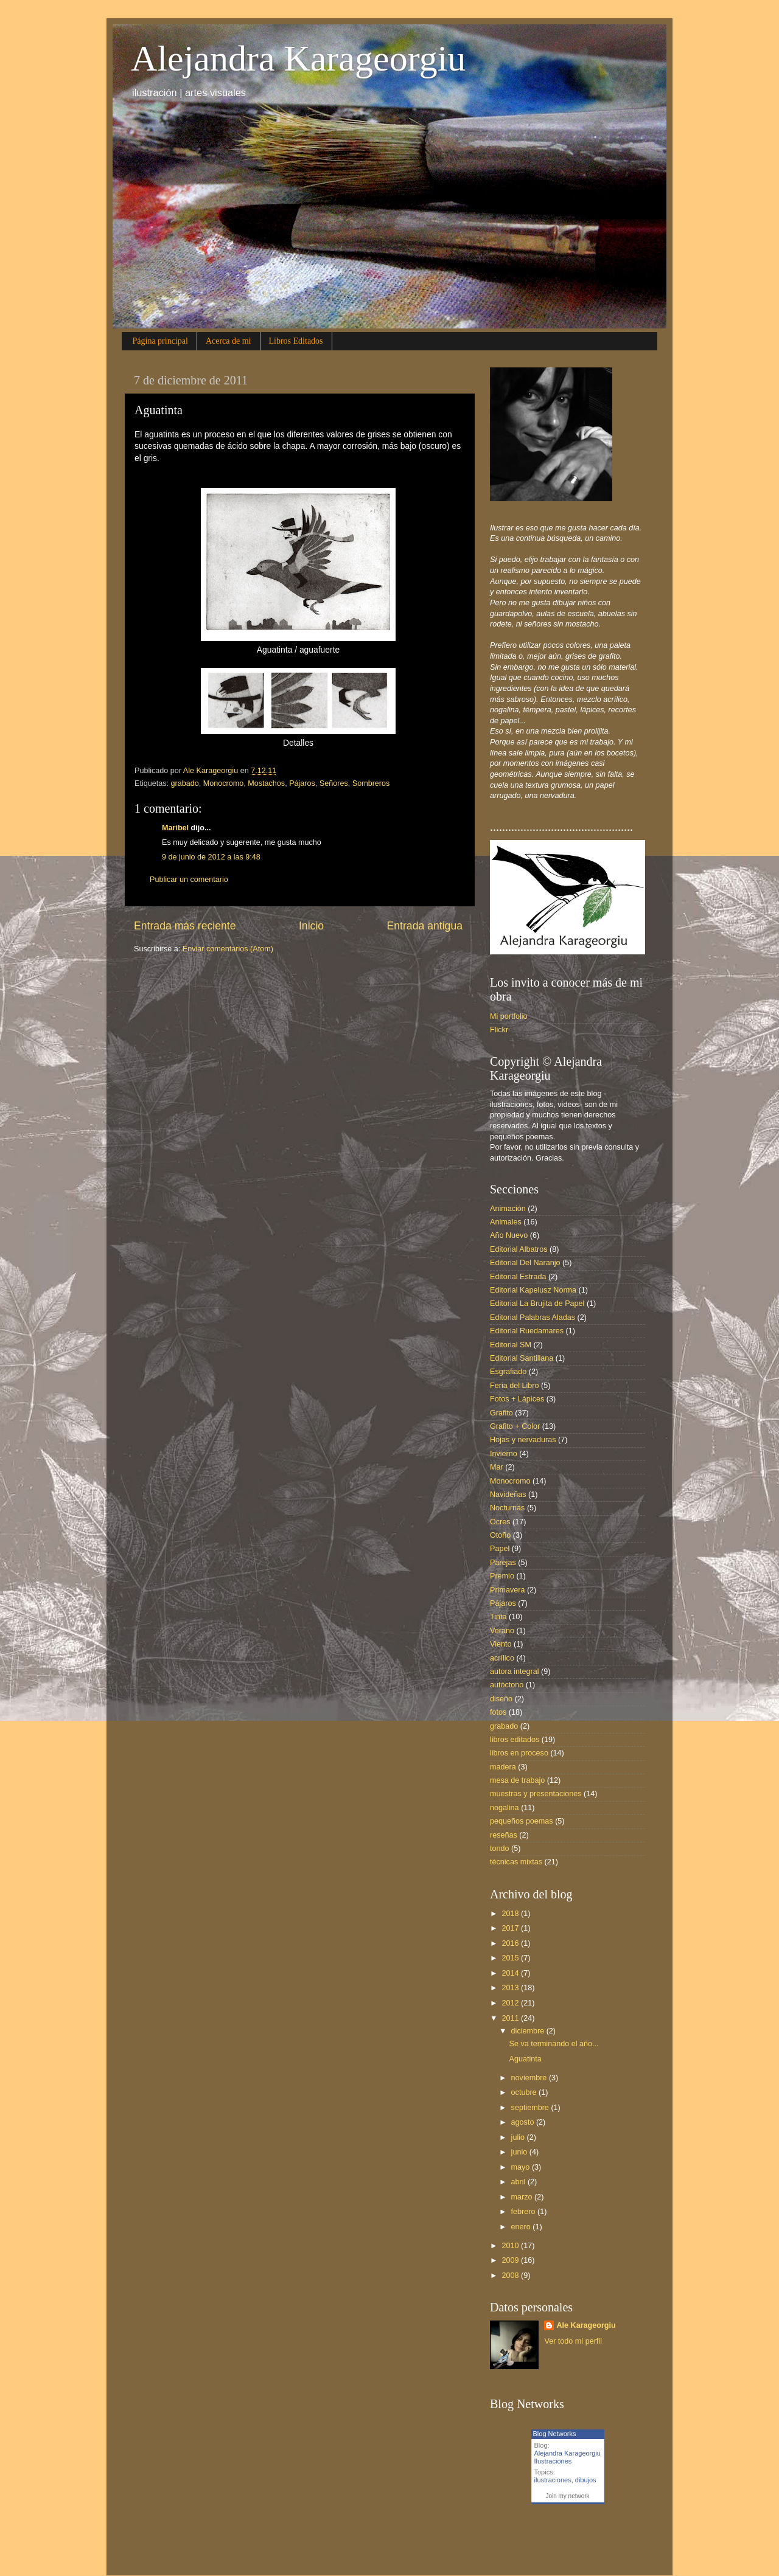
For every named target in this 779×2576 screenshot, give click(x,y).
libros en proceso (519, 1753)
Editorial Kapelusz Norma (533, 1290)
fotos (498, 1712)
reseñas (503, 1835)
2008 (511, 2275)
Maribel (175, 828)
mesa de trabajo (517, 1780)
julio (519, 2137)
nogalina (504, 1808)
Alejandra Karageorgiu (298, 58)
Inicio (311, 926)
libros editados (514, 1739)
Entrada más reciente (185, 926)
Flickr (499, 1030)
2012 (511, 2003)
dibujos (585, 2480)
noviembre (530, 2078)
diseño (501, 1699)
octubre (525, 2092)
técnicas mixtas (516, 1862)
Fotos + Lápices (517, 1399)
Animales (506, 1222)
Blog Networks (554, 2433)
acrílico (502, 1658)
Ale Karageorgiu (585, 2325)
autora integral (514, 1671)
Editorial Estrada (518, 1276)
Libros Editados (296, 340)
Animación (508, 1208)
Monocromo (223, 783)
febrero (524, 2211)
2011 (511, 2018)
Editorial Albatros (519, 1249)
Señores (334, 783)
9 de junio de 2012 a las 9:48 (211, 857)
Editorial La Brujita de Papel (537, 1303)
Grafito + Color (515, 1426)
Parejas (503, 1562)
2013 (511, 1988)
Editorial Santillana (521, 1358)
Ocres (500, 1522)
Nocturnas (507, 1508)
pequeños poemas (521, 1821)
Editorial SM (510, 1345)
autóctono (506, 1685)
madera (503, 1767)
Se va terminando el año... (553, 2044)
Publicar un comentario (189, 879)
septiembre (531, 2107)
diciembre (529, 2031)
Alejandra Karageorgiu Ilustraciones (567, 2457)
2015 (511, 1958)
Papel (499, 1548)
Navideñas (508, 1494)
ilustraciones (552, 2480)
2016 (511, 1943)
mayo (521, 2167)
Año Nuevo (509, 1235)
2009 (511, 2260)
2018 (511, 1913)
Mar (496, 1467)
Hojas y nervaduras (523, 1440)
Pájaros (302, 783)
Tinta (498, 1617)
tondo (499, 1848)
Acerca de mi (228, 340)
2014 (511, 1973)
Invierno (503, 1453)
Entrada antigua (425, 926)
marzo (523, 2197)
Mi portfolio (509, 1016)
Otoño (500, 1535)
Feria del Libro (514, 1385)
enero (522, 2227)
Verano (502, 1630)
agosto (523, 2122)
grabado (185, 783)
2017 (511, 1928)
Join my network (567, 2496)
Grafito (501, 1413)
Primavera (507, 1590)
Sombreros (371, 783)
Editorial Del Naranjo (525, 1262)
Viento (500, 1644)
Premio (502, 1576)
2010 (511, 2245)
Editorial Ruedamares (527, 1331)
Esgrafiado (508, 1371)
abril (519, 2182)
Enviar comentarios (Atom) (228, 949)
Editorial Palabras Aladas (532, 1317)
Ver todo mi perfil (573, 2341)
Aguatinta (525, 2059)
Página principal (160, 340)
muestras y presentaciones (536, 1794)
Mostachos (266, 783)
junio (520, 2152)
